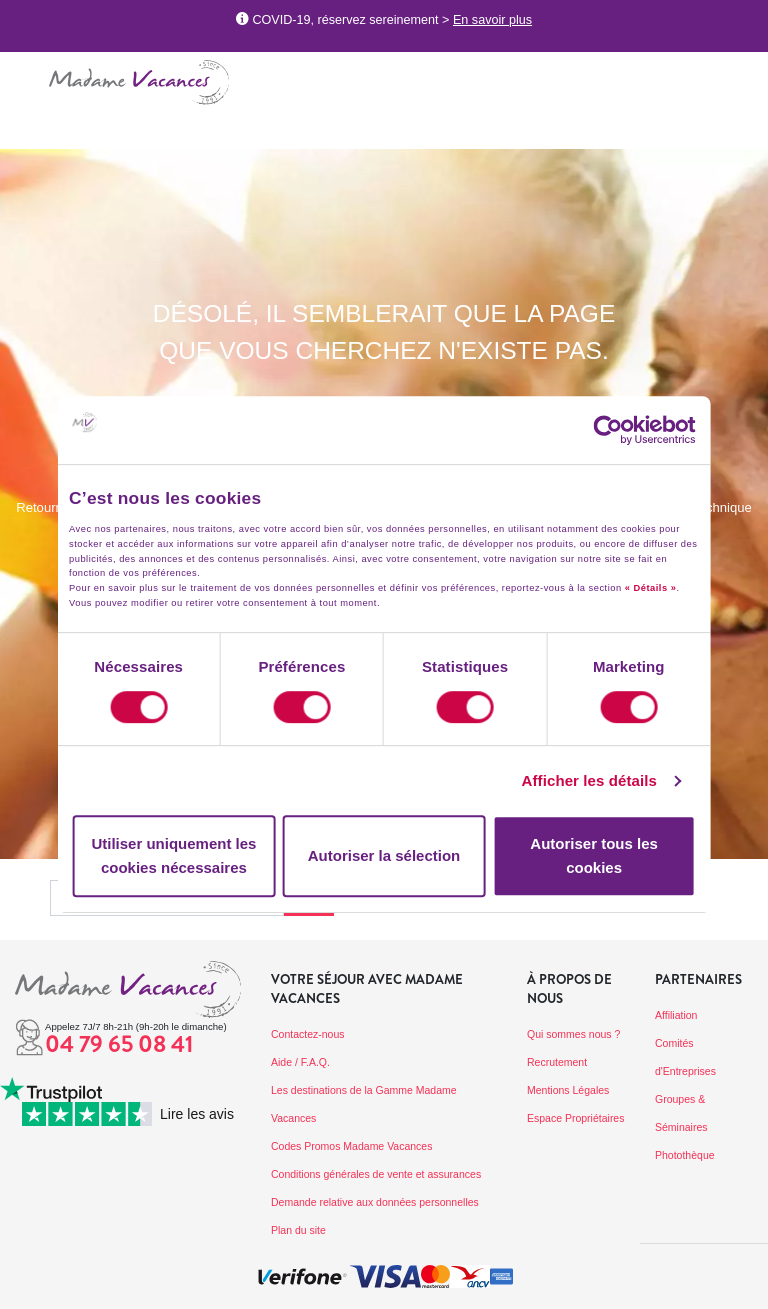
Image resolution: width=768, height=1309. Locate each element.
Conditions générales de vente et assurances (376, 1174)
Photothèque (685, 1155)
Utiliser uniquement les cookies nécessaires (173, 855)
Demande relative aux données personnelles (375, 1202)
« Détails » (651, 588)
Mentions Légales (568, 1090)
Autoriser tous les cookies (594, 855)
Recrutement (557, 1062)
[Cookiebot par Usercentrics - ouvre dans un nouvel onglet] (627, 430)
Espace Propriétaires (575, 1118)
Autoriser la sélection (384, 855)
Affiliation (676, 1015)
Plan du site (298, 1230)
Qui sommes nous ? (573, 1034)
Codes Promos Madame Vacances (351, 1146)
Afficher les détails (589, 780)
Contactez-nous (308, 1034)
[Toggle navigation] (24, 78)
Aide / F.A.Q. (300, 1062)
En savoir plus (492, 20)
